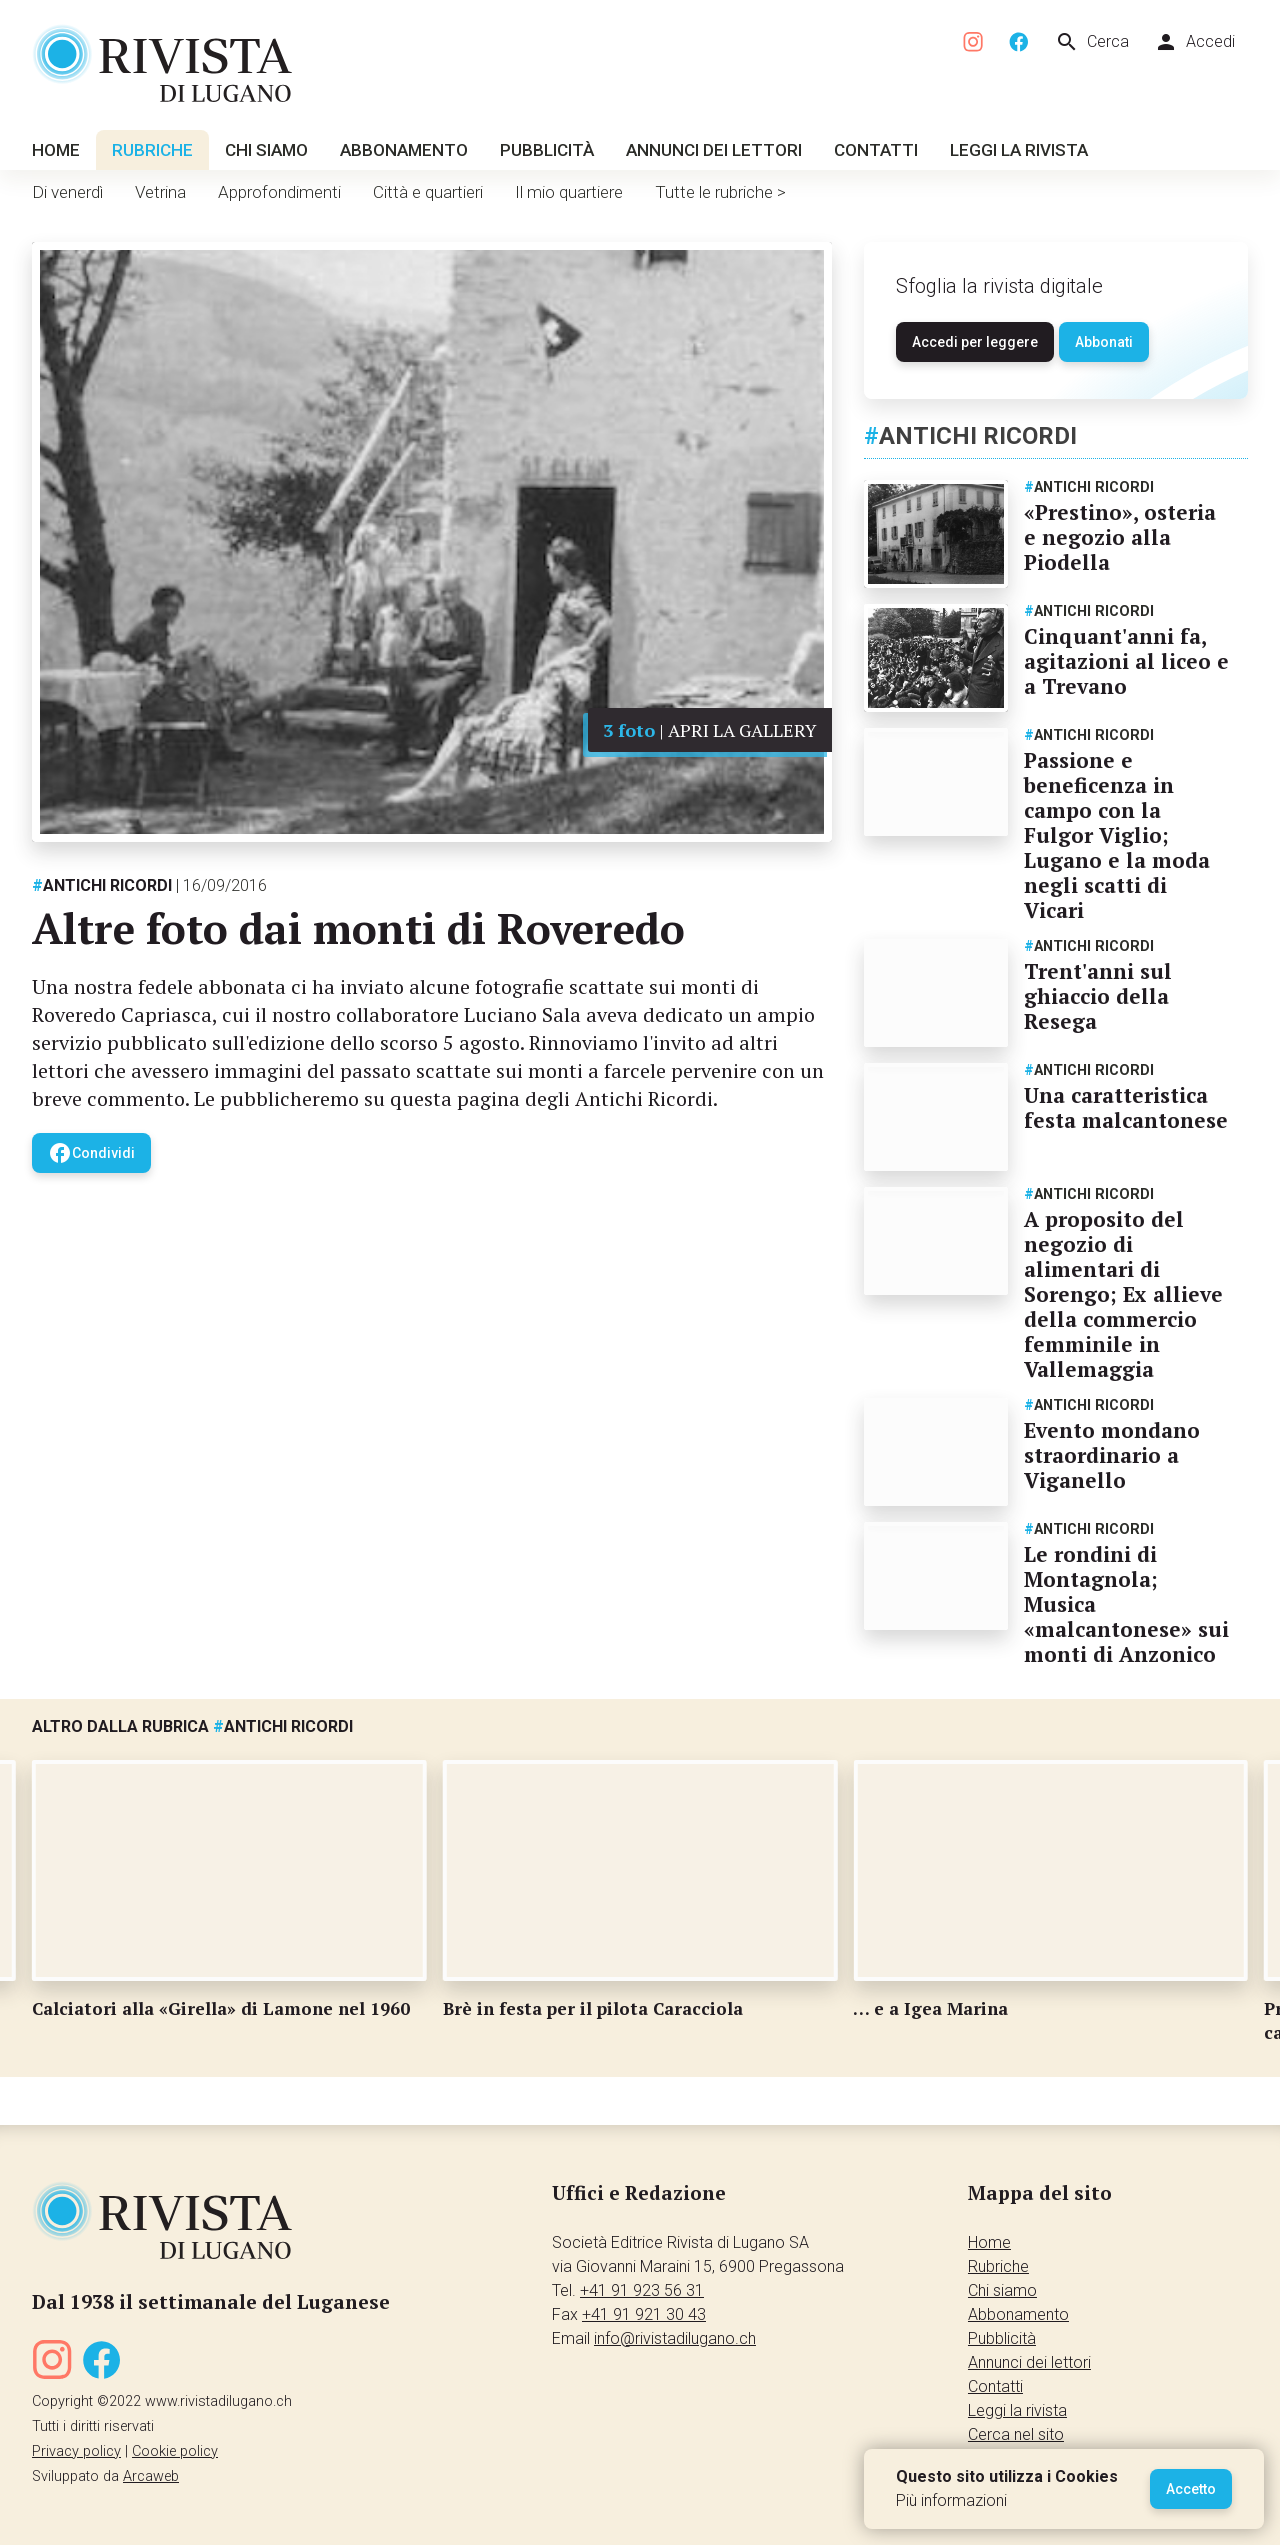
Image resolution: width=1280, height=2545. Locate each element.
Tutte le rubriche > (720, 192)
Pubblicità (547, 150)
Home (56, 150)
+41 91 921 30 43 (644, 2314)
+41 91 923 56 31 (642, 2290)
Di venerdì (67, 192)
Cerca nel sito (1016, 2434)
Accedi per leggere (975, 342)
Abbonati (1104, 342)
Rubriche (152, 150)
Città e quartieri (428, 192)
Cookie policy (175, 2451)
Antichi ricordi (102, 885)
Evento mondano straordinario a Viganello (1112, 1455)
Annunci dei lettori (714, 150)
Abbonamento (404, 150)
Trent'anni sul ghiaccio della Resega (1098, 996)
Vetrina (160, 192)
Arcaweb (151, 2476)
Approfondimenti (279, 192)
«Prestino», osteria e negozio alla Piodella (1120, 537)
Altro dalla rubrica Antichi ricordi (192, 1726)
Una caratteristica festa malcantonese (1126, 1107)
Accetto (1191, 2489)
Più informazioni (951, 2500)
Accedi (1194, 42)
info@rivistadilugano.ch (675, 2338)
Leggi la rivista (1019, 150)
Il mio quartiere (569, 192)
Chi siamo (266, 150)
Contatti (876, 150)
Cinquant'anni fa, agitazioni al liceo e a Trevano (1126, 661)
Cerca (1092, 42)
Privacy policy (76, 2451)
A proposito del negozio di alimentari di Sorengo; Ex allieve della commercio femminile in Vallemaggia (1123, 1294)
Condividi (91, 1153)
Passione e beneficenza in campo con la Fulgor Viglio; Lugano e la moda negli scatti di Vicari (1117, 835)
